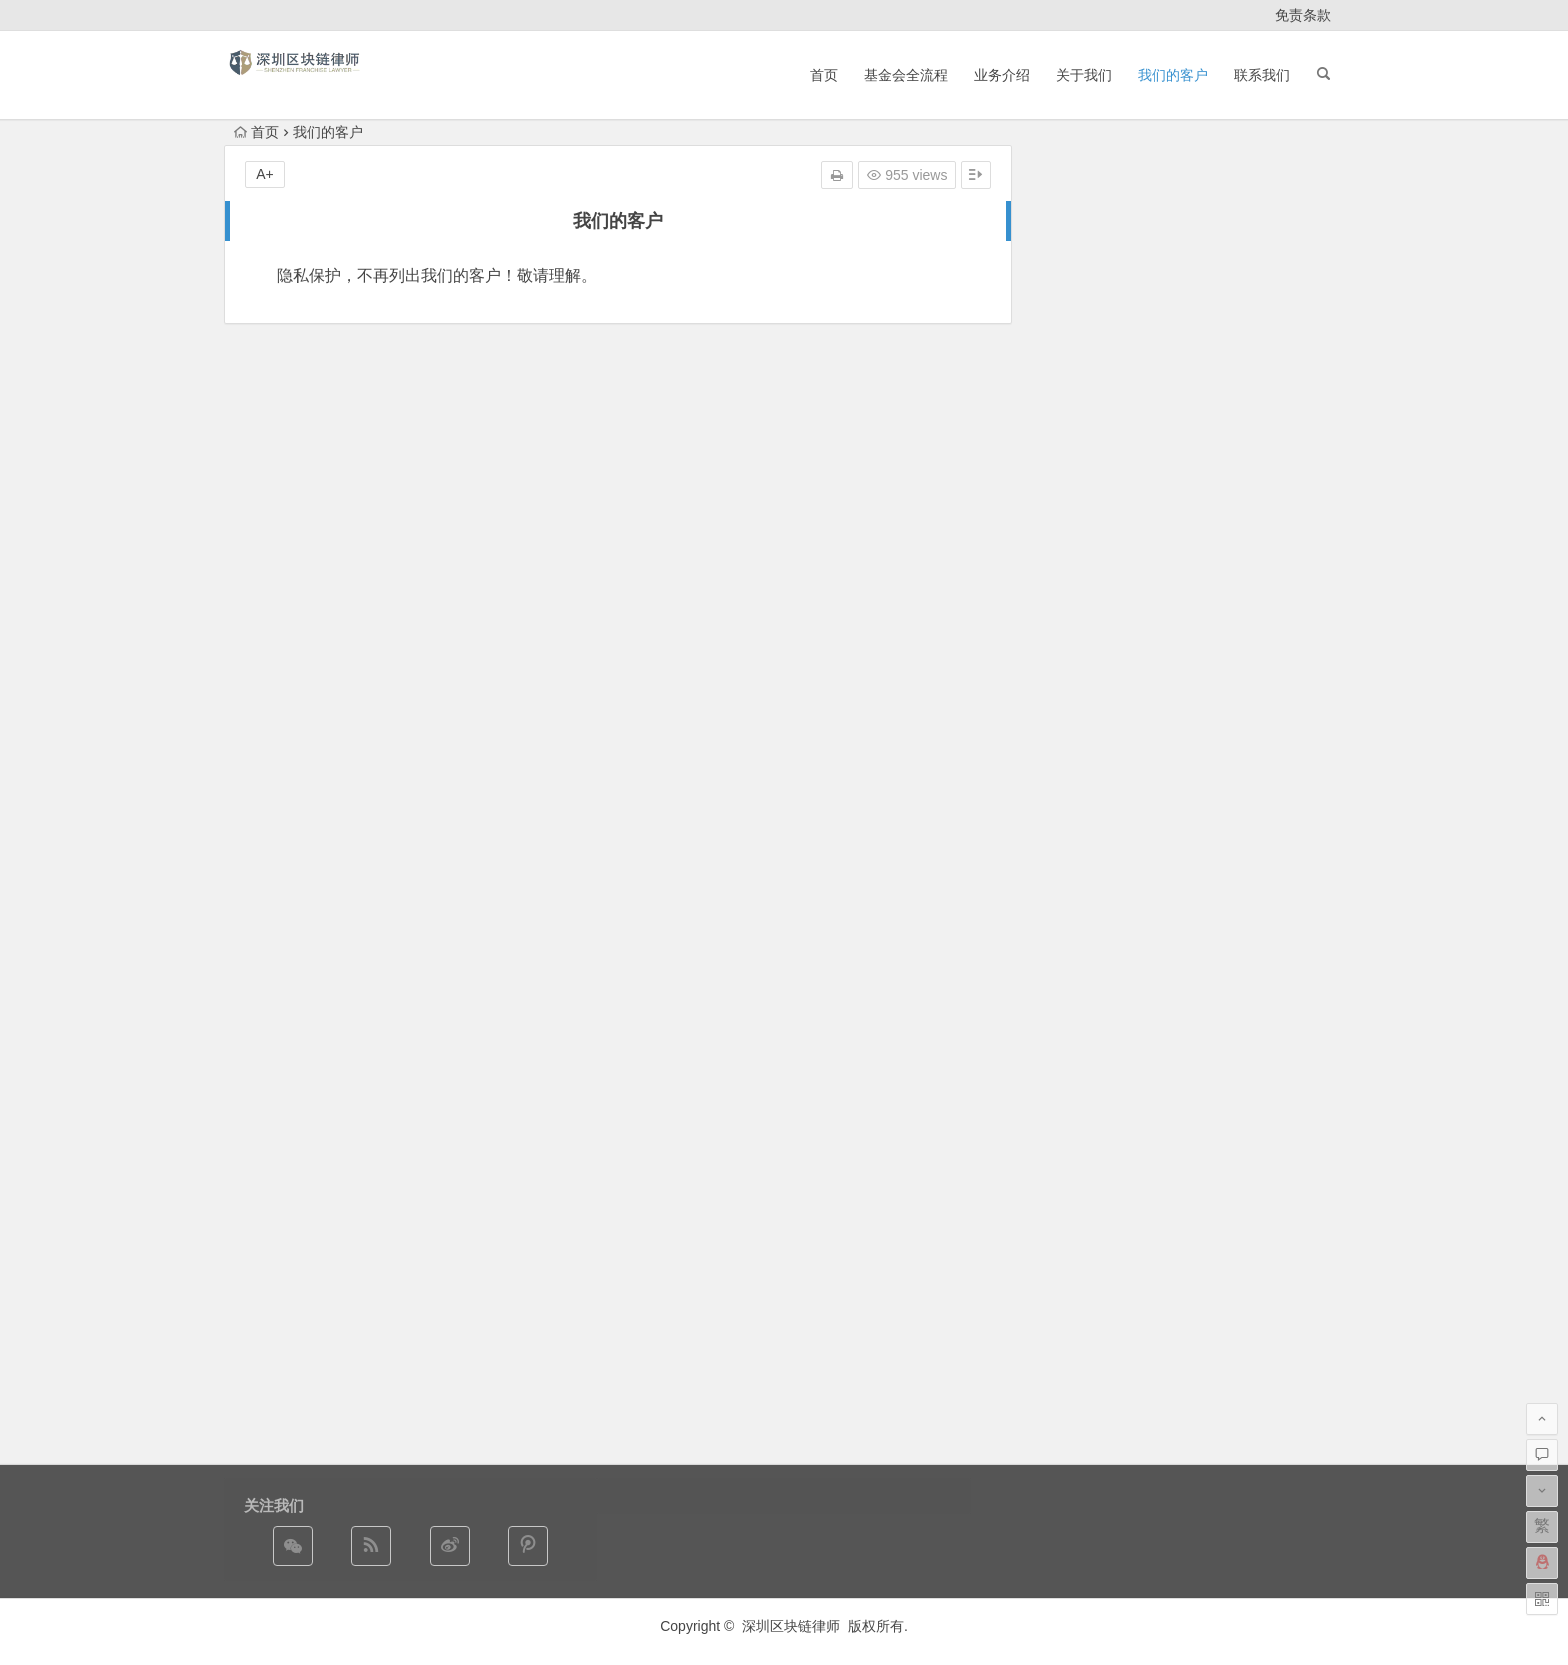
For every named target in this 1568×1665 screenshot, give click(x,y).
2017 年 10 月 (1083, 994)
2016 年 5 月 (1079, 1078)
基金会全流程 (906, 75)
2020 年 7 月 (1079, 854)
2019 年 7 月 (1079, 882)
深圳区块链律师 (791, 1626)
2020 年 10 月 (1083, 826)
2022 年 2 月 (1079, 798)
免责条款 (1303, 15)
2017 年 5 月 (1079, 1050)
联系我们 (1262, 75)
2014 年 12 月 (1083, 1106)
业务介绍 (1002, 75)
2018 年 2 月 (1079, 938)
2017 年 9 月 (1079, 1022)
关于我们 (1084, 75)
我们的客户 (1173, 75)
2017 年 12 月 (1083, 966)
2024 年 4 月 (1079, 742)
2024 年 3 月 (1079, 770)
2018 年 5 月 (1079, 910)
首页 (824, 75)
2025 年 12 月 (1083, 714)
